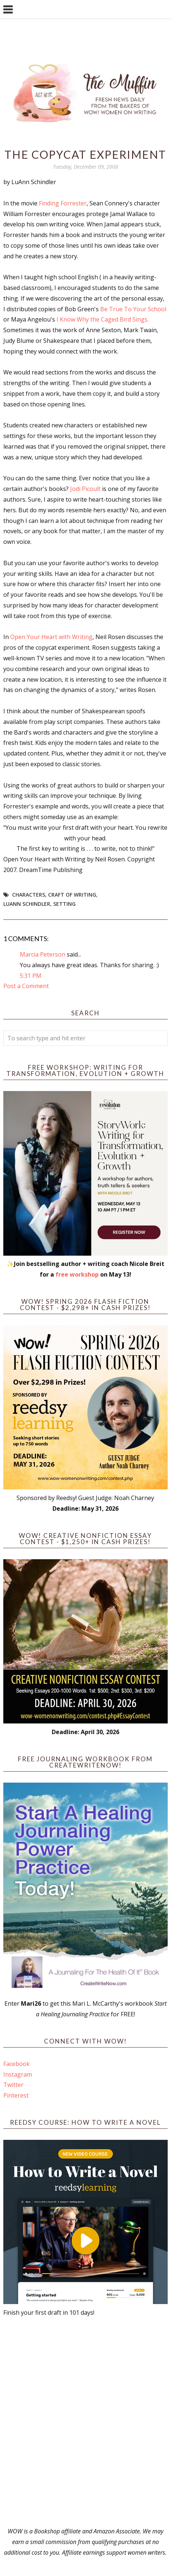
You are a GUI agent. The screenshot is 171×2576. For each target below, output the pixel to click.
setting (64, 903)
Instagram (17, 2074)
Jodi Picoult (86, 489)
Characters (28, 894)
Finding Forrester (63, 203)
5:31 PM (30, 976)
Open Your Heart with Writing (51, 637)
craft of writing (72, 894)
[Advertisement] (85, 2422)
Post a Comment (26, 986)
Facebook (16, 2064)
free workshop (77, 1274)
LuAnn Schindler (26, 903)
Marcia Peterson (42, 954)
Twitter (13, 2085)
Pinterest (16, 2095)
